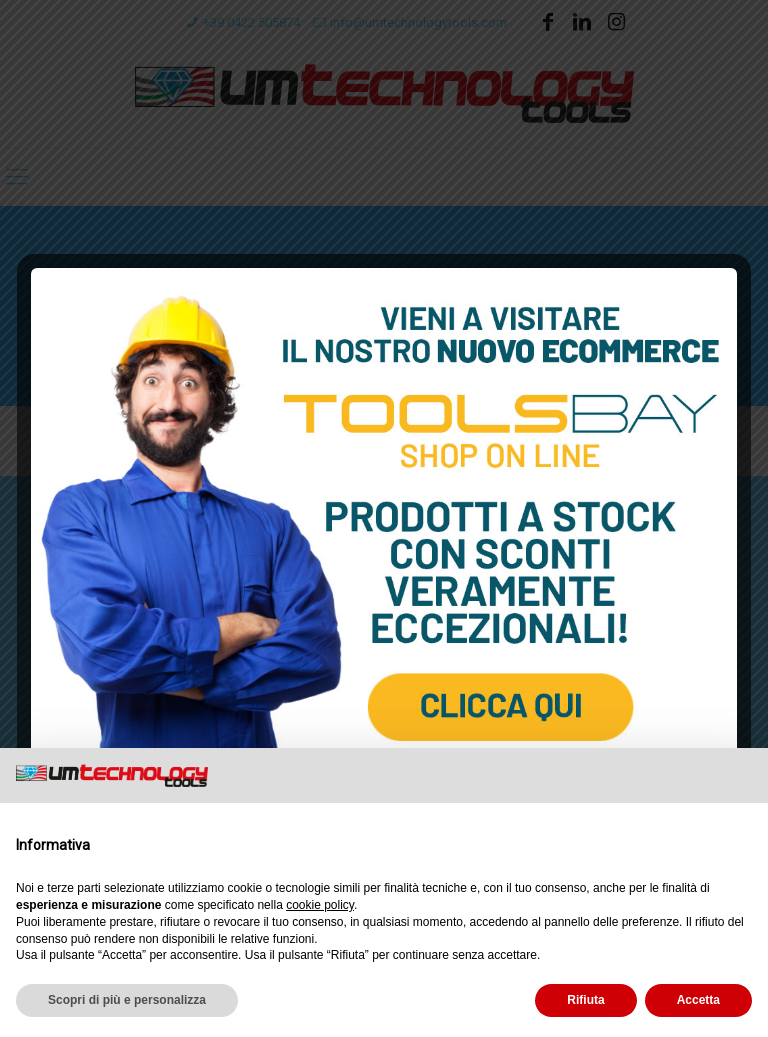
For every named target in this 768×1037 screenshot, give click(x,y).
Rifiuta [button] (585, 1000)
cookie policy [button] (320, 905)
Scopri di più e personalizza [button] (127, 1000)
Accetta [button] (698, 1000)
